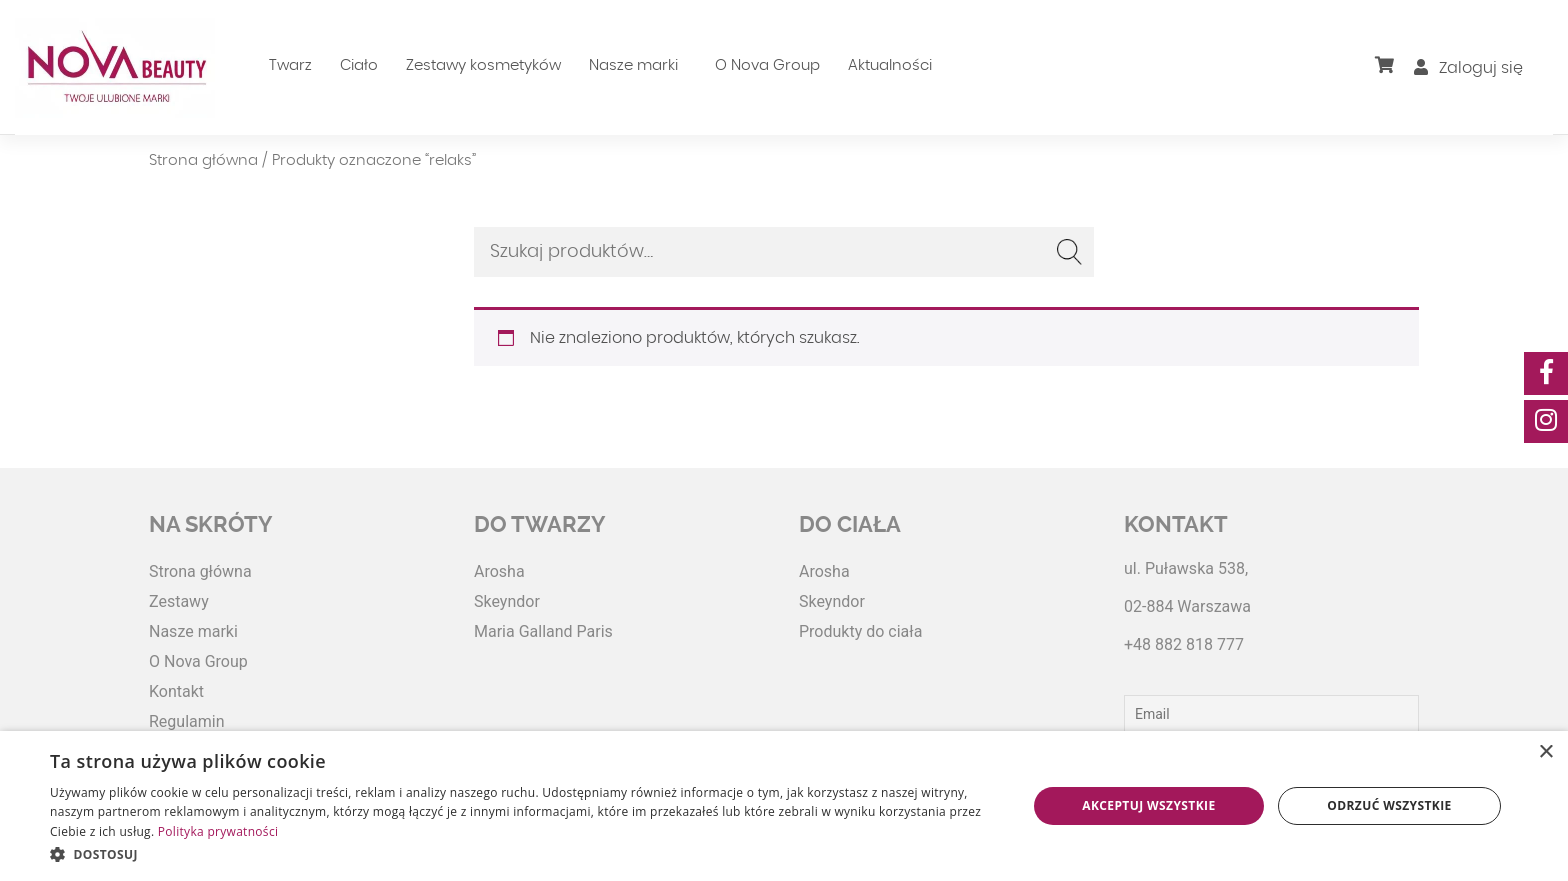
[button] (524, 854)
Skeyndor (507, 601)
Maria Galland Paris (543, 631)
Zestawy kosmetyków (483, 65)
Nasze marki (633, 65)
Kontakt (176, 691)
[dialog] (784, 806)
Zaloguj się (1468, 68)
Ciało (359, 65)
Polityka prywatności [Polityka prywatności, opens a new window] (218, 831)
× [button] (1545, 752)
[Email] (1271, 714)
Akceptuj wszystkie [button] (1148, 805)
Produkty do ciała (860, 631)
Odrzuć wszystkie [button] (1389, 805)
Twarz (290, 65)
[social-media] (1546, 373)
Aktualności (890, 65)
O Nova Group (767, 65)
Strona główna (203, 160)
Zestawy (179, 601)
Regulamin (187, 721)
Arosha (499, 571)
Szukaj (1069, 252)
